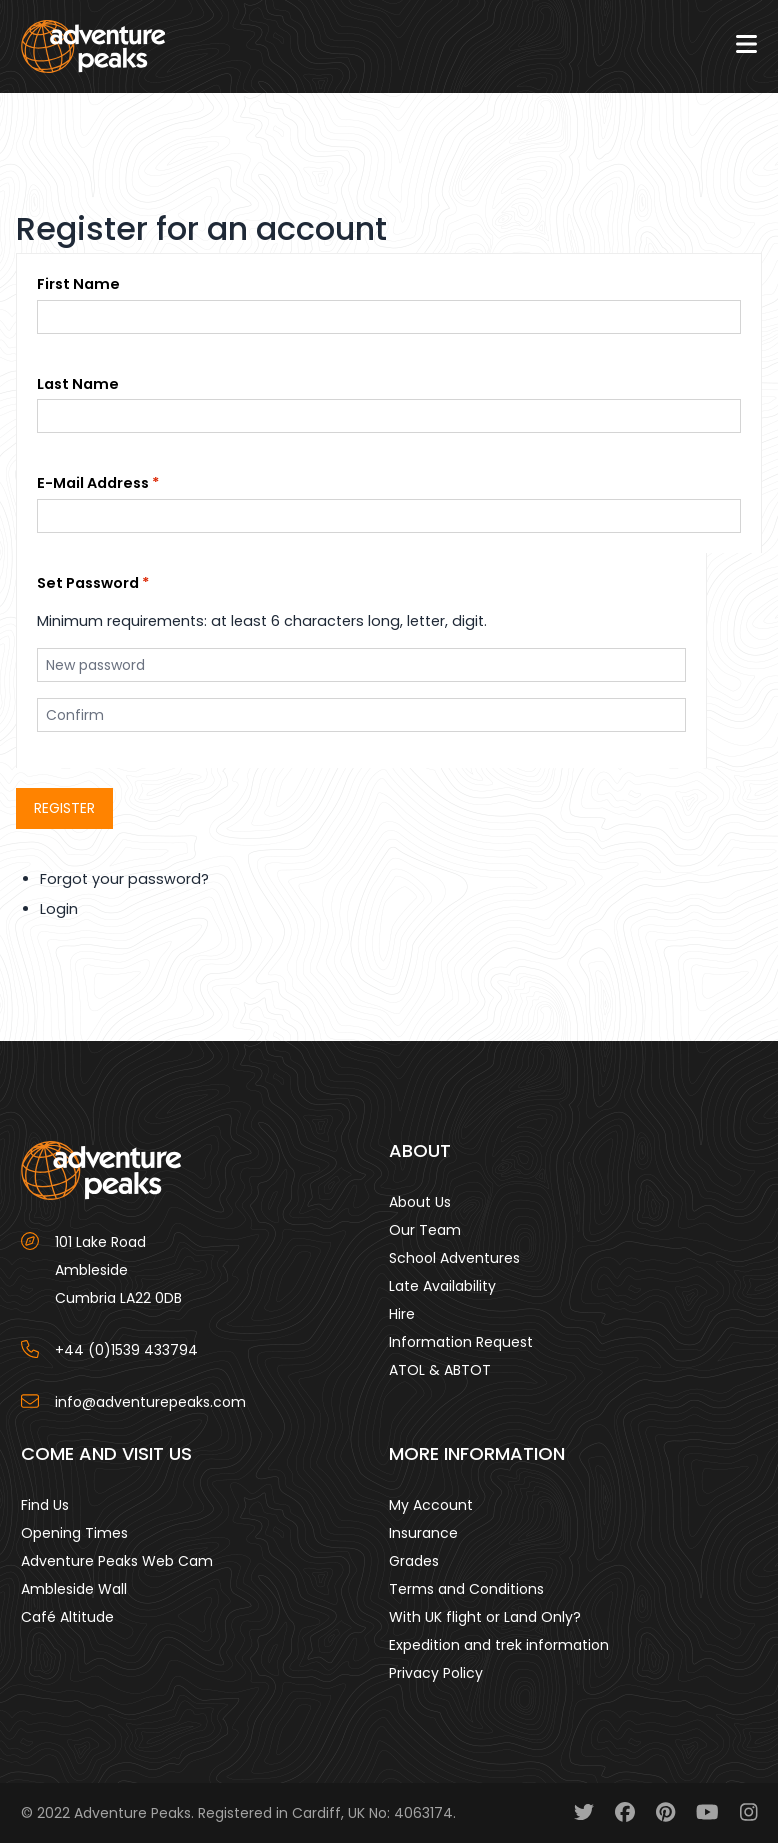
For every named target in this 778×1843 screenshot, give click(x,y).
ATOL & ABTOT (440, 1370)
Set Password (88, 583)
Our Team (425, 1230)
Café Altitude (67, 1617)
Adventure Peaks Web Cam (117, 1561)
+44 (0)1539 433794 (126, 1350)
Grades (414, 1561)
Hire (402, 1314)
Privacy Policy (436, 1673)
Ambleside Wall (74, 1589)
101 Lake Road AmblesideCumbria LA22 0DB (118, 1270)
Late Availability (442, 1286)
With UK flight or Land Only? (485, 1617)
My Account (431, 1505)
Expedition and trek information (499, 1645)
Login (59, 909)
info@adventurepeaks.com (150, 1402)
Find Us (45, 1505)
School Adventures (454, 1258)
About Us (420, 1202)
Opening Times (74, 1533)
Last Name (78, 384)
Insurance (423, 1533)
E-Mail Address (93, 483)
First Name (78, 284)
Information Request (461, 1342)
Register (64, 808)
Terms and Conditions (466, 1589)
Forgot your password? (124, 879)
